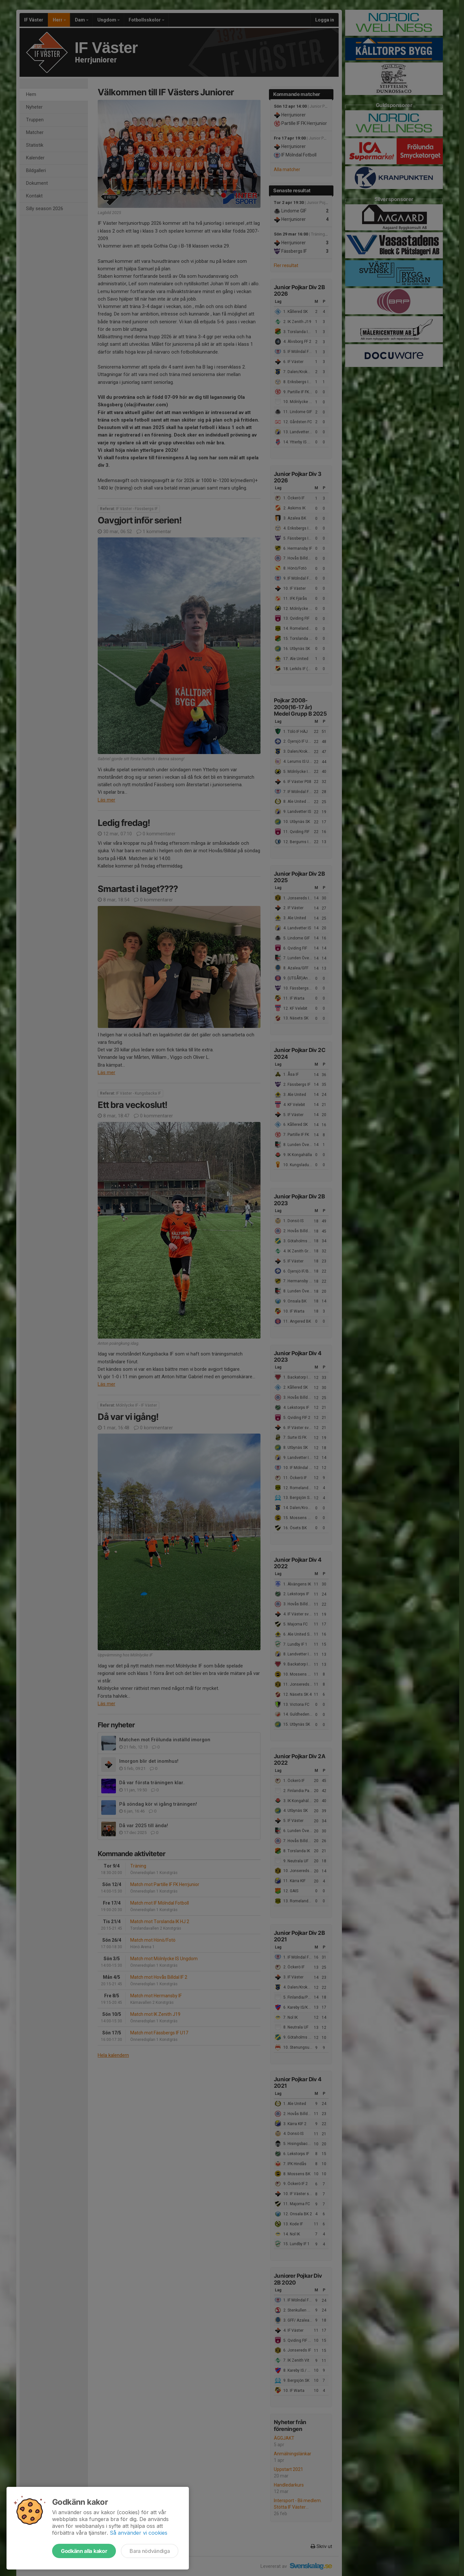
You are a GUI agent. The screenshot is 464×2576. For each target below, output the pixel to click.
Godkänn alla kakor (84, 2551)
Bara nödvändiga (150, 2551)
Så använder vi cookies (138, 2532)
